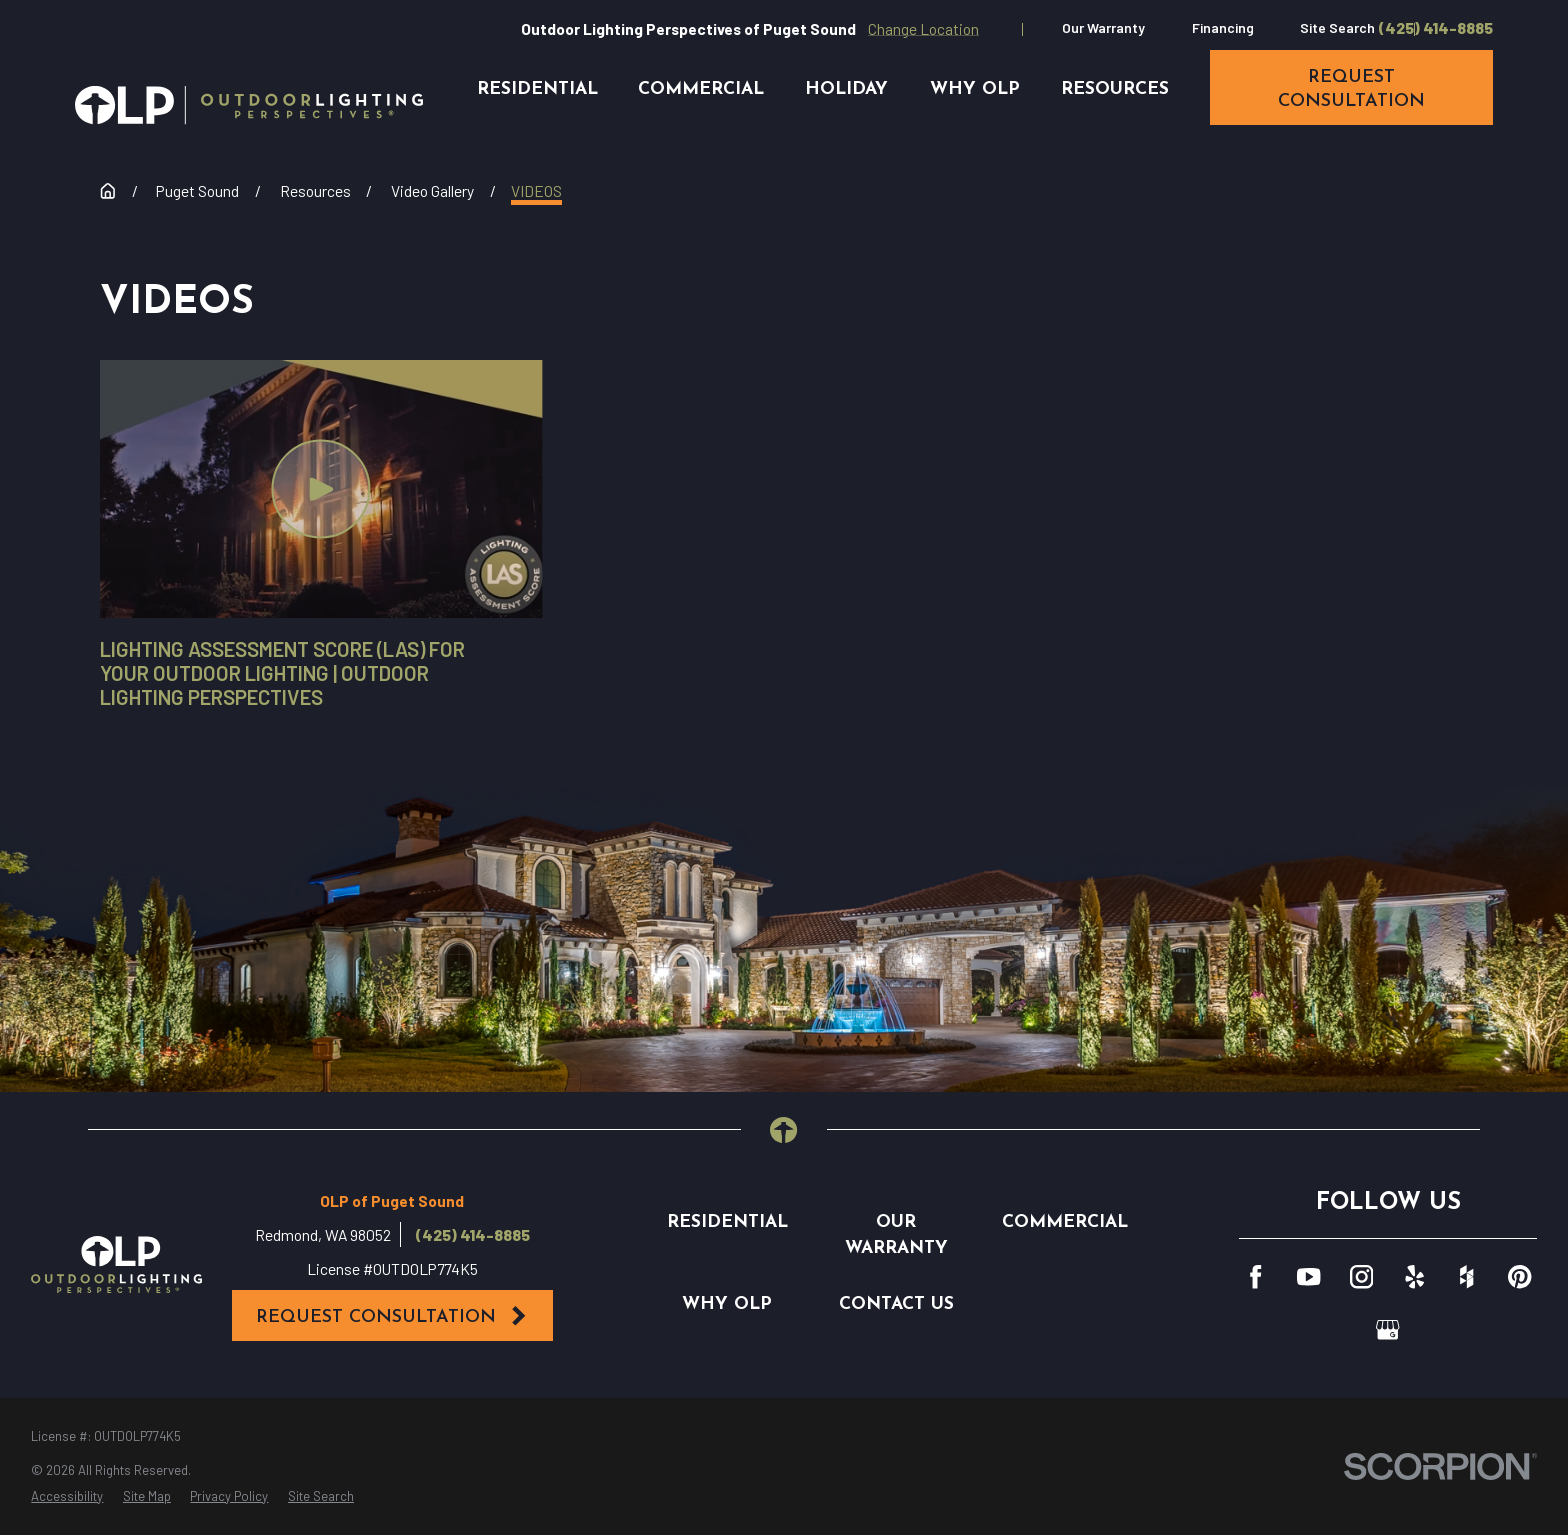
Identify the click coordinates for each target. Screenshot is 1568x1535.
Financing (1223, 27)
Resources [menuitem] (1115, 89)
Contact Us (896, 1304)
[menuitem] (67, 1497)
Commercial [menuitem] (701, 89)
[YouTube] (1308, 1276)
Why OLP (727, 1304)
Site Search (1337, 27)
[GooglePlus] (1387, 1329)
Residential (727, 1222)
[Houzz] (1466, 1276)
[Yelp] (1414, 1276)
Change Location (923, 28)
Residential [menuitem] (537, 89)
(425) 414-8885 (1436, 28)
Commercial (1065, 1222)
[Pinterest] (1519, 1276)
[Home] (249, 105)
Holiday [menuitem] (846, 89)
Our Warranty (1103, 27)
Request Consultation (392, 1316)
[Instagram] (1361, 1276)
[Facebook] (1255, 1276)
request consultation (1351, 89)
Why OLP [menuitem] (975, 89)
